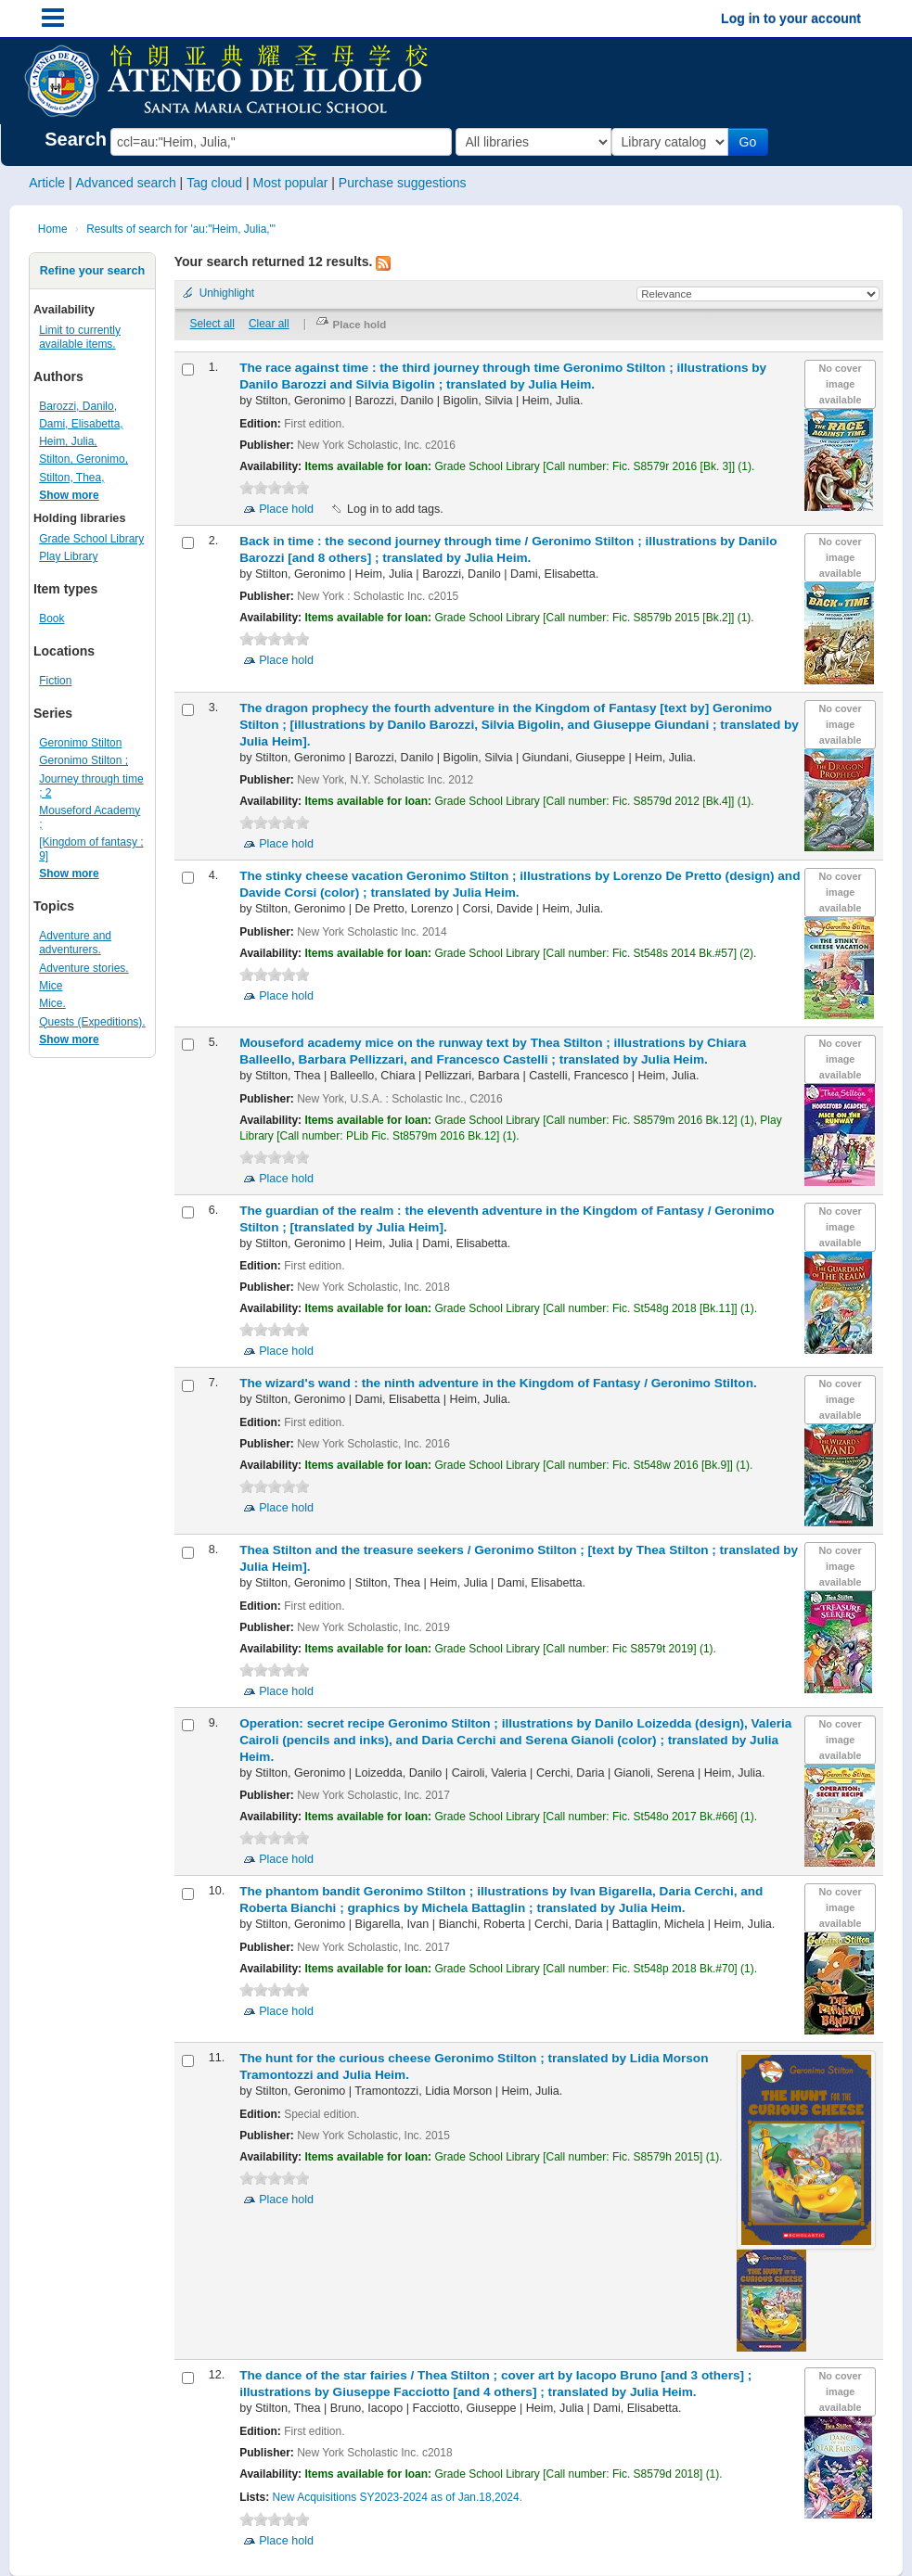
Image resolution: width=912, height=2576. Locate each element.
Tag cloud (214, 182)
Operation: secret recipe (515, 1740)
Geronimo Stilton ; (83, 760)
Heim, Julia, (68, 441)
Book (51, 618)
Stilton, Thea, (71, 477)
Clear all (269, 323)
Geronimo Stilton (80, 742)
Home (53, 229)
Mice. (52, 1003)
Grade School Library (91, 538)
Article (47, 182)
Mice (50, 985)
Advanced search (126, 182)
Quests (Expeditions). (92, 1021)
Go (751, 141)
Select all (212, 323)
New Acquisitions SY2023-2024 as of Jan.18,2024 (396, 2497)
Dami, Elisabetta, (80, 423)
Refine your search (92, 270)
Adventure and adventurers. (75, 942)
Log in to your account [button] (791, 18)
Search (76, 139)
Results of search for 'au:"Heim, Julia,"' (181, 229)
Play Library (68, 556)
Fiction (55, 680)
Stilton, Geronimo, (83, 459)
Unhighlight (227, 293)
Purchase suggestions (403, 182)
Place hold (286, 509)
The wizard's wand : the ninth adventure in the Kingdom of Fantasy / (498, 1383)
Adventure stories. (83, 968)
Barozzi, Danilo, (78, 406)
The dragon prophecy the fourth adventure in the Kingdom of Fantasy (519, 724)
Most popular (290, 182)
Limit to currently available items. (80, 337)
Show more (69, 495)
